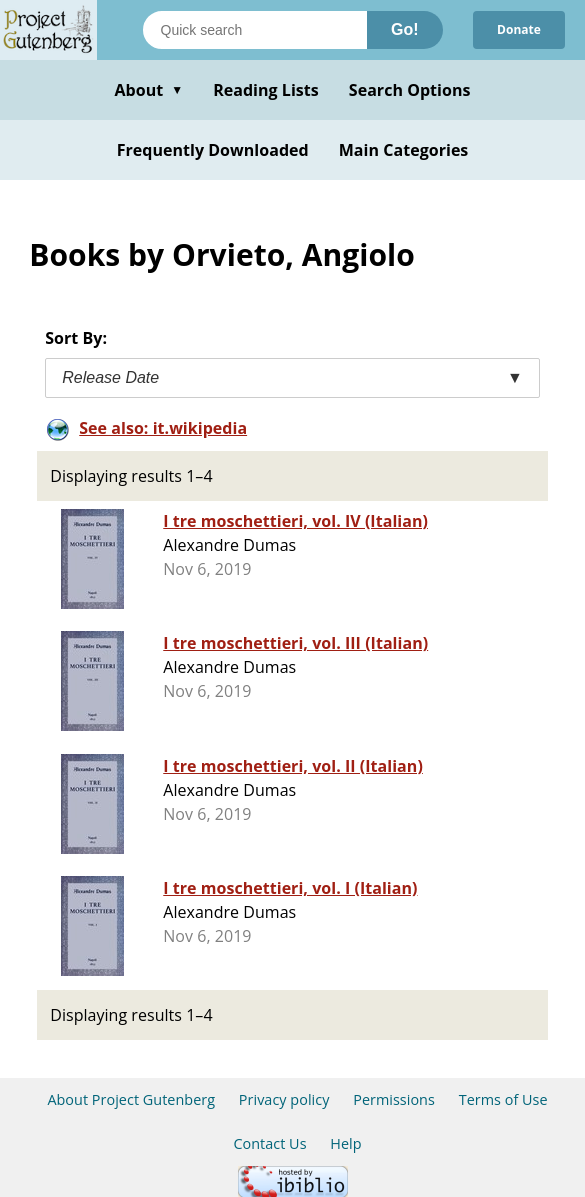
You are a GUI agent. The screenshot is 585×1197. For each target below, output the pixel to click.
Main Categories (404, 150)
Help (345, 1143)
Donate (519, 29)
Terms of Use (503, 1099)
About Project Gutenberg (131, 1099)
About (148, 90)
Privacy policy (284, 1099)
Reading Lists (266, 90)
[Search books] (255, 30)
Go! (405, 29)
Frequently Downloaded (213, 150)
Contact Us (269, 1143)
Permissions (394, 1099)
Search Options (410, 90)
